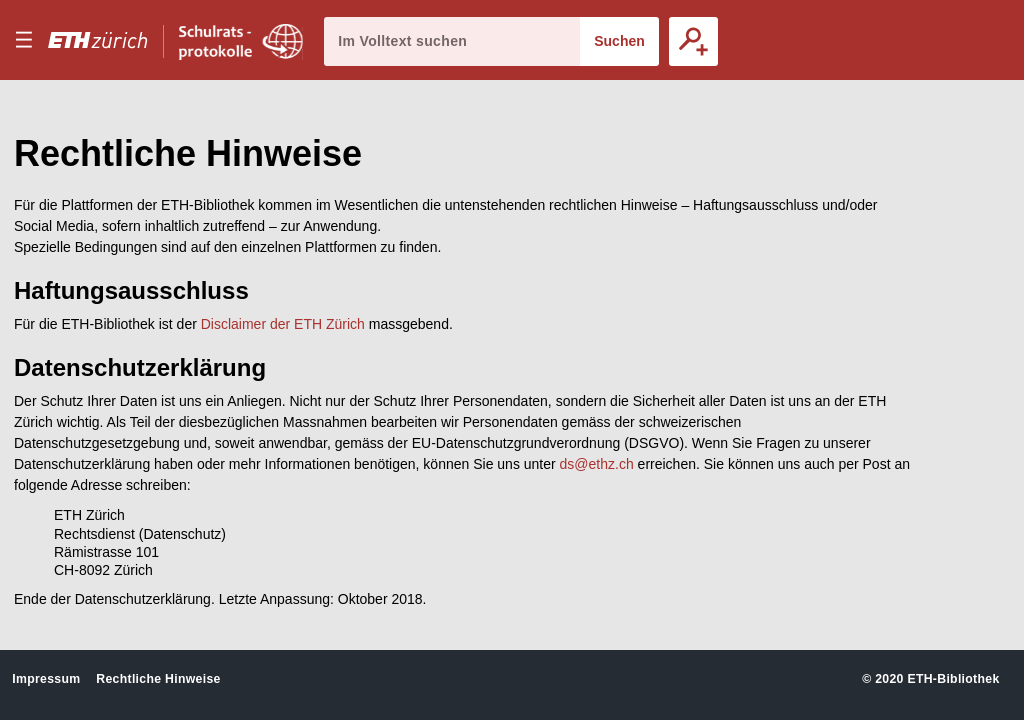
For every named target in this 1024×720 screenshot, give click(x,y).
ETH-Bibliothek (953, 679)
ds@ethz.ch (597, 464)
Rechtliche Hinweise (158, 679)
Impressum (46, 679)
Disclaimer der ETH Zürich (283, 324)
